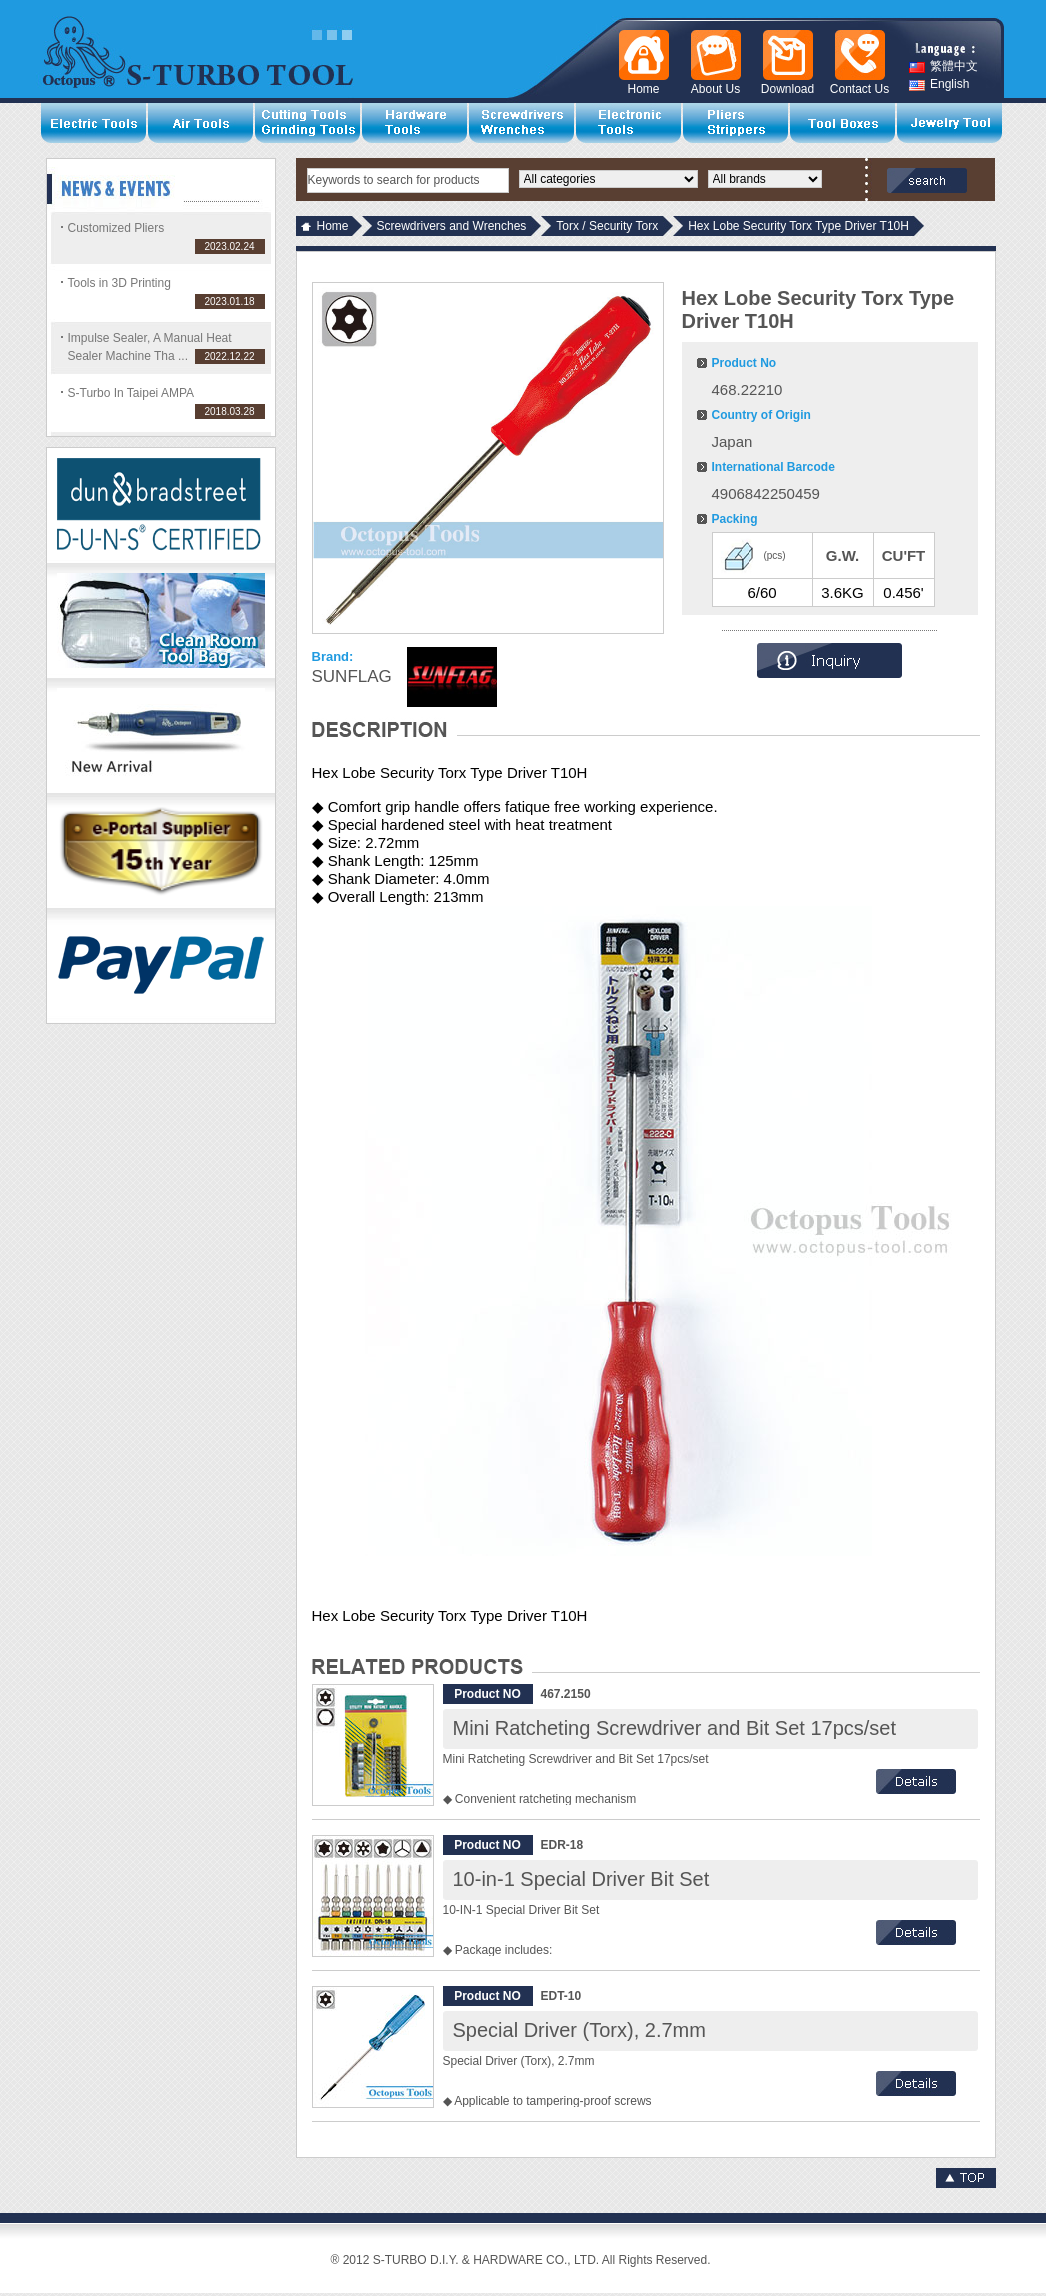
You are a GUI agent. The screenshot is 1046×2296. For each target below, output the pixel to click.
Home (333, 226)
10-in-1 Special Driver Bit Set (581, 1879)
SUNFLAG (352, 676)
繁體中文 (943, 66)
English (939, 84)
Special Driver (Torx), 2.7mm (579, 2030)
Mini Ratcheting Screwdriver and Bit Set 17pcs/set (675, 1728)
